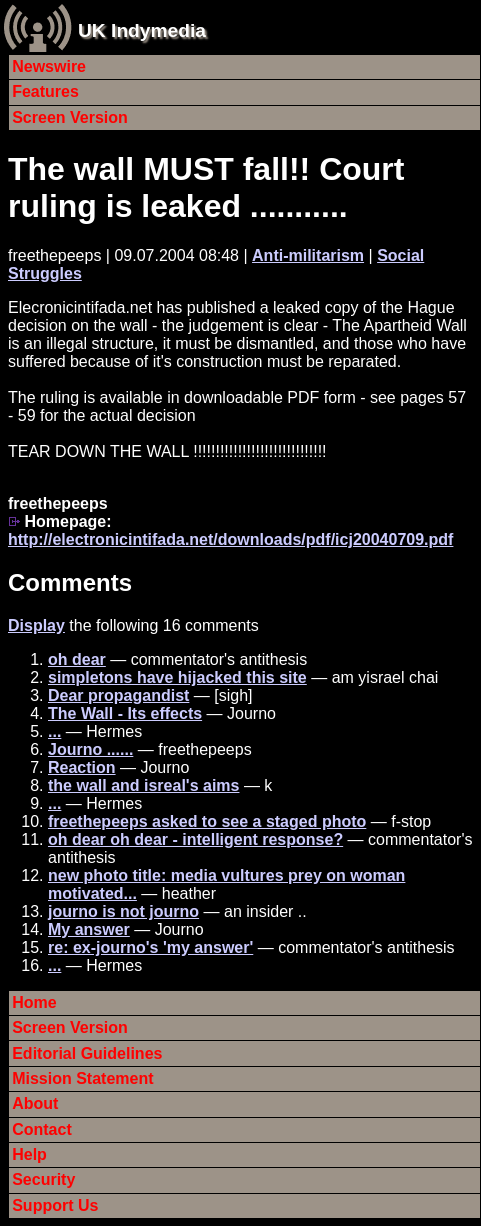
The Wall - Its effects (125, 713)
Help (29, 1154)
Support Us (55, 1205)
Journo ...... (90, 749)
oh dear (77, 659)
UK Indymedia (142, 30)
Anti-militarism (308, 255)
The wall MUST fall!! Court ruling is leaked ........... (206, 187)
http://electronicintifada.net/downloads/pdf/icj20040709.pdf (230, 539)
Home (34, 1002)
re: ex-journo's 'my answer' (150, 947)
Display (36, 625)
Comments (70, 582)
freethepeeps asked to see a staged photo (207, 821)
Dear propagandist (118, 695)
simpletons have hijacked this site (177, 677)
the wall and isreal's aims (143, 785)
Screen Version (70, 117)
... (54, 731)
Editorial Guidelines (87, 1053)
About (35, 1103)
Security (43, 1179)
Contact (42, 1129)
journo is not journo (123, 911)
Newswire (49, 66)
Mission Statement (82, 1078)
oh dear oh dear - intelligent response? (195, 839)
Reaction (82, 767)
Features (45, 91)
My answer (89, 929)
